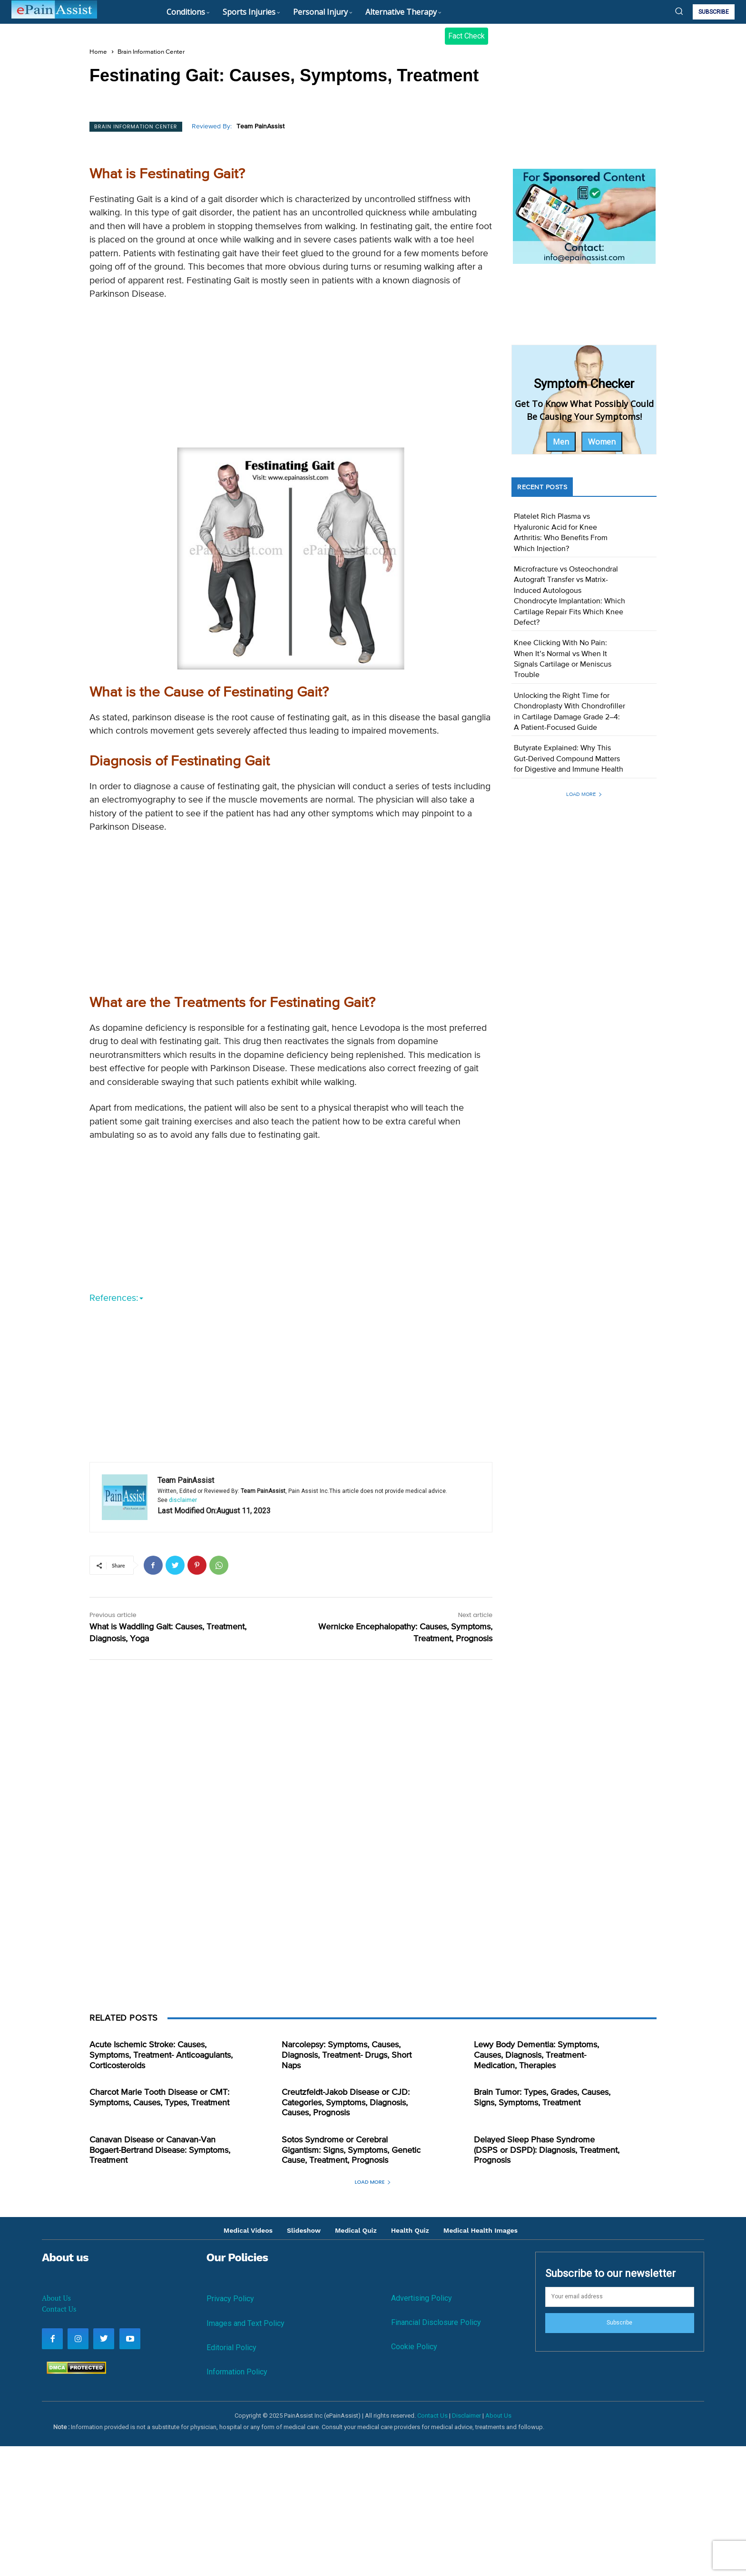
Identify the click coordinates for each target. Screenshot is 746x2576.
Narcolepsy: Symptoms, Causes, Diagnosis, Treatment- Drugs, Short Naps (347, 2055)
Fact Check (466, 35)
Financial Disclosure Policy (436, 2322)
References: (116, 1298)
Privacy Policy (230, 2298)
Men (561, 441)
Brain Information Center (151, 52)
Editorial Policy (231, 2347)
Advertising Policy (421, 2298)
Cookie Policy (414, 2346)
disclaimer (183, 1500)
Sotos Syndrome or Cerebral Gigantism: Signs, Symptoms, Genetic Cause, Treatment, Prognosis (351, 2150)
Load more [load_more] (584, 794)
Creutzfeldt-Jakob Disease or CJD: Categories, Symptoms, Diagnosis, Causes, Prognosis (346, 2102)
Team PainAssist (260, 126)
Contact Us (59, 2309)
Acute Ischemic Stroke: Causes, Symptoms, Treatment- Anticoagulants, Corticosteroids (161, 2055)
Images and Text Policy (245, 2323)
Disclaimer (466, 2415)
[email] (619, 2297)
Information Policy (236, 2371)
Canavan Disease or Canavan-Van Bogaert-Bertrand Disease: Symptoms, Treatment (159, 2150)
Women (602, 441)
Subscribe (619, 2322)
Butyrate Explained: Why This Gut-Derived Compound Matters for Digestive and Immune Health (568, 759)
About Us (56, 2298)
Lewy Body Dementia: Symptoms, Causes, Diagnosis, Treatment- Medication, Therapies (536, 2055)
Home (98, 52)
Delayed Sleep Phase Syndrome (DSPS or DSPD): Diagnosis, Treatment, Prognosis (546, 2150)
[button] (679, 11)
